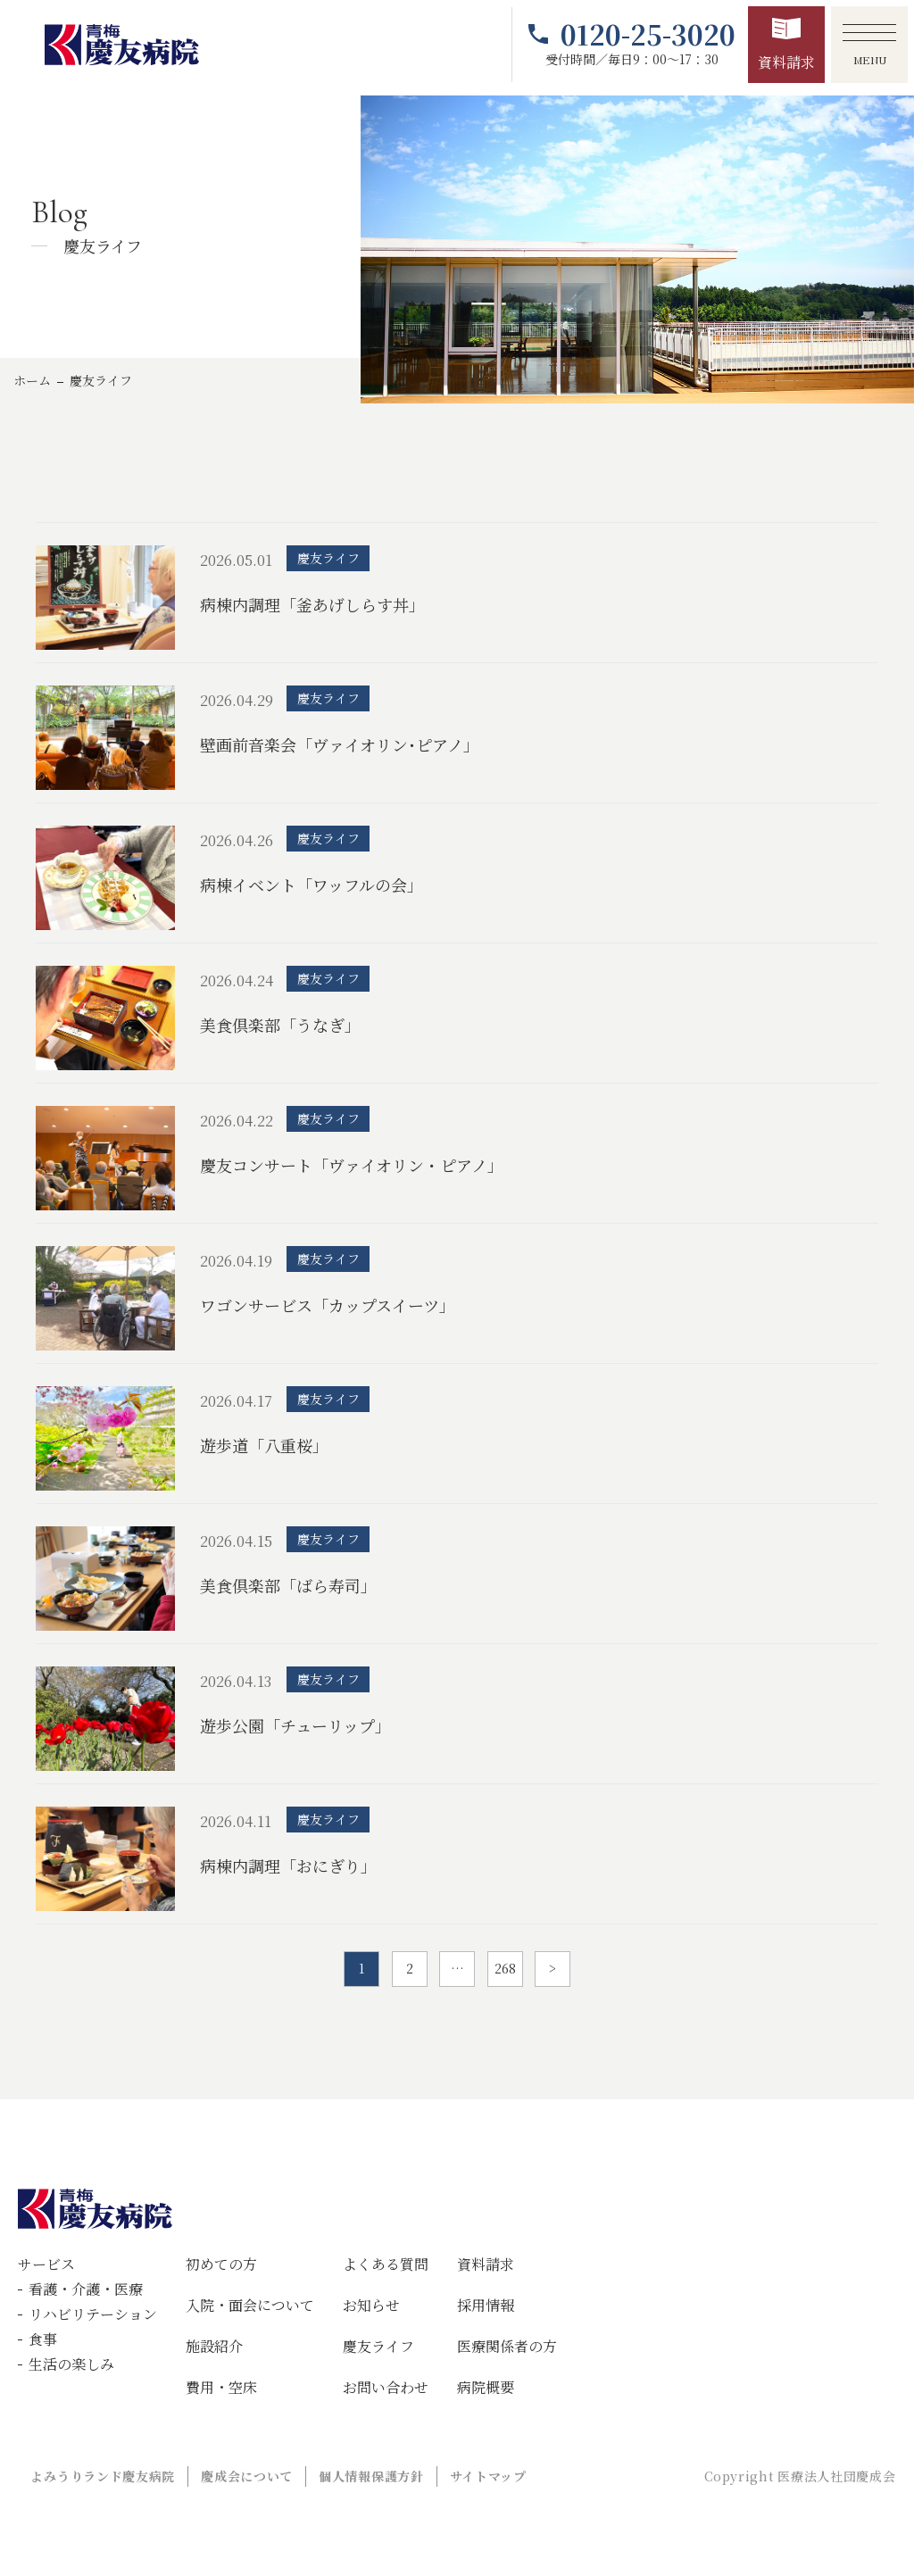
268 (505, 1968)
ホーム (32, 380)
